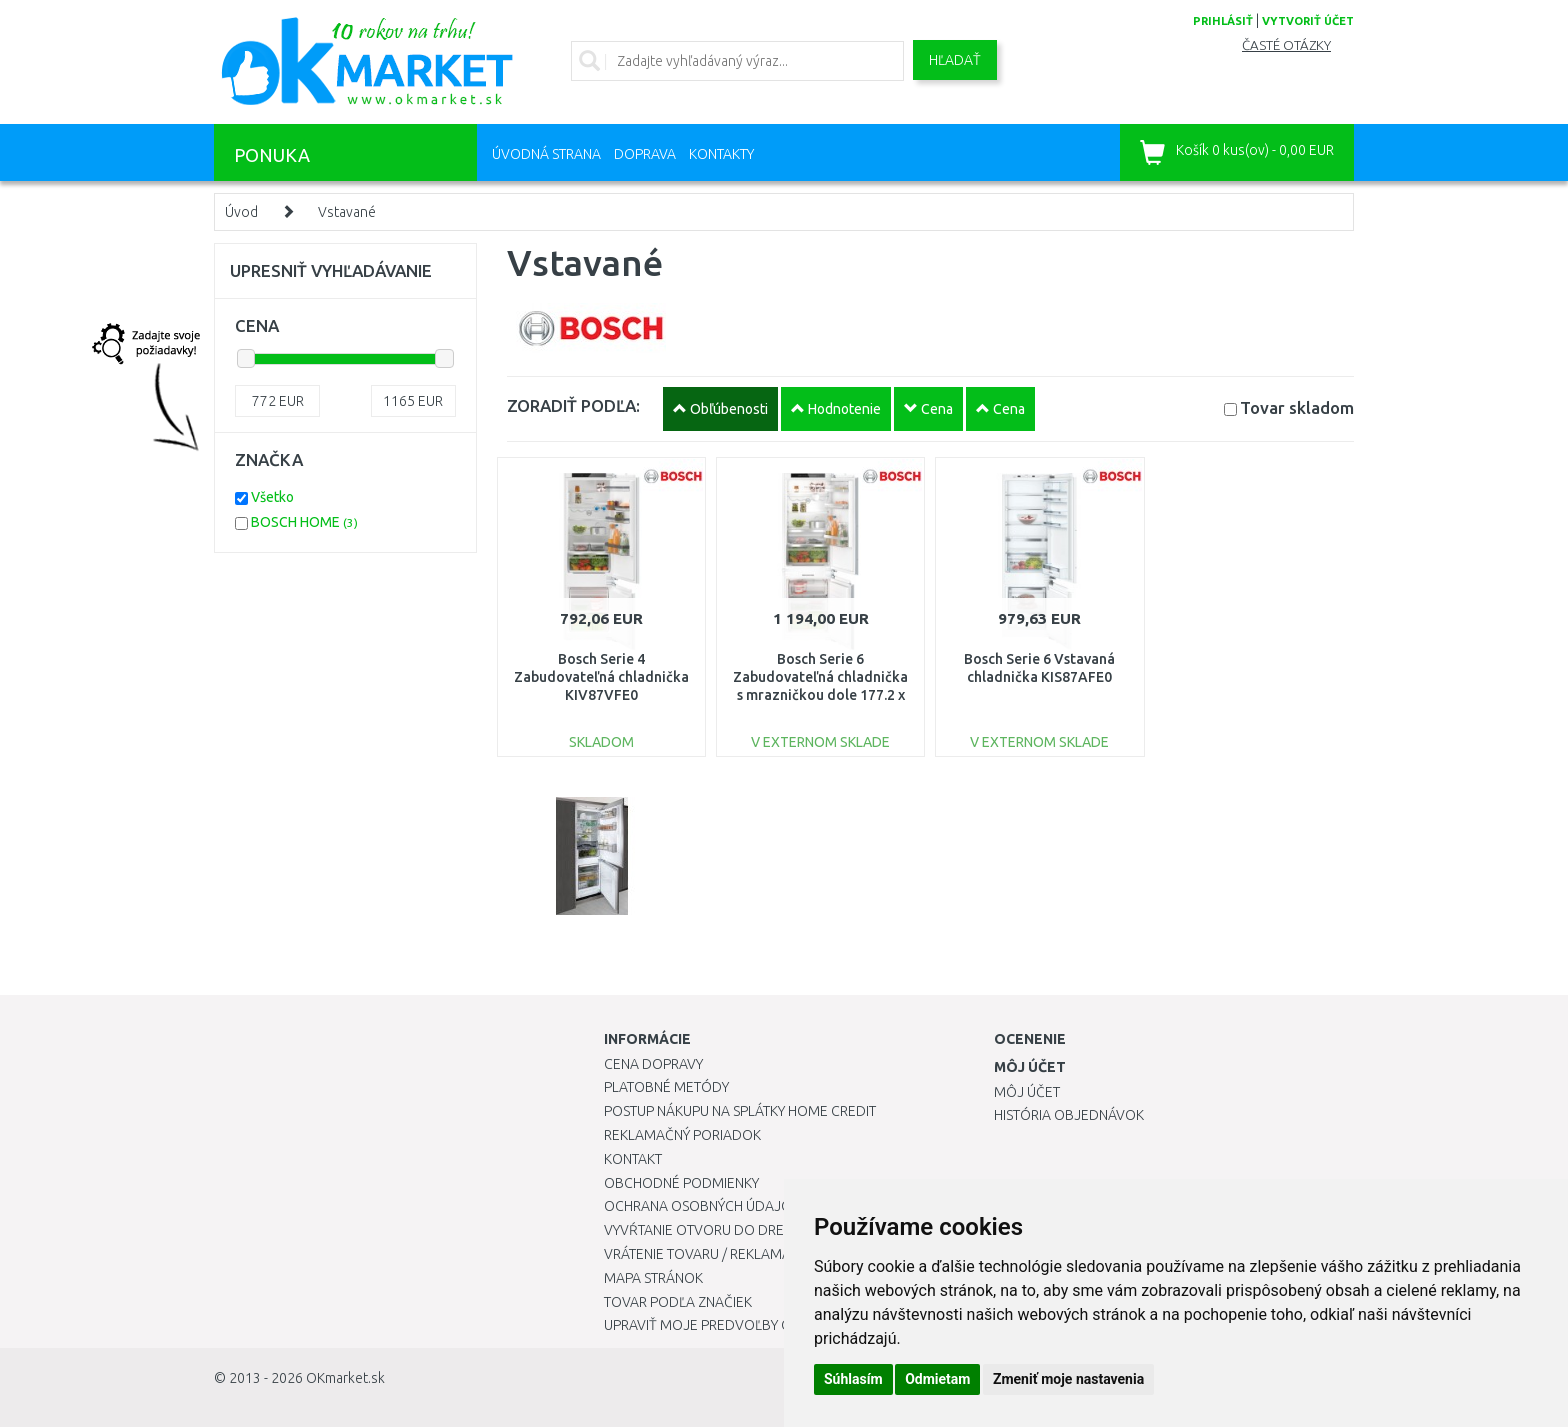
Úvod (241, 212)
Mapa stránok (653, 1278)
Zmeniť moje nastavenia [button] (1068, 1379)
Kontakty (721, 154)
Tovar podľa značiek (678, 1302)
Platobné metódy (666, 1087)
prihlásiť (1223, 21)
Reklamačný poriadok (682, 1135)
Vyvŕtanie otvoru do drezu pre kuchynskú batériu (782, 1230)
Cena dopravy (653, 1064)
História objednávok (1069, 1115)
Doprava (645, 154)
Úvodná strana (546, 154)
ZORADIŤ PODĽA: (573, 405)
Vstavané (347, 212)
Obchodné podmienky (681, 1183)
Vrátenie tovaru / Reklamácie (707, 1254)
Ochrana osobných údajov (702, 1206)
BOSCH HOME (304, 522)
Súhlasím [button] (853, 1379)
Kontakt (633, 1159)
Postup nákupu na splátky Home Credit (740, 1111)
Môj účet (1027, 1092)
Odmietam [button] (937, 1379)
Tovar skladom (1297, 407)
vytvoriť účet (1308, 21)
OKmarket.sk (345, 1378)
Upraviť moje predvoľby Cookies (721, 1325)
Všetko (272, 497)
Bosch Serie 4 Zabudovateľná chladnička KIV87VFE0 (601, 677)
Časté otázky (1286, 45)
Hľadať (955, 60)
